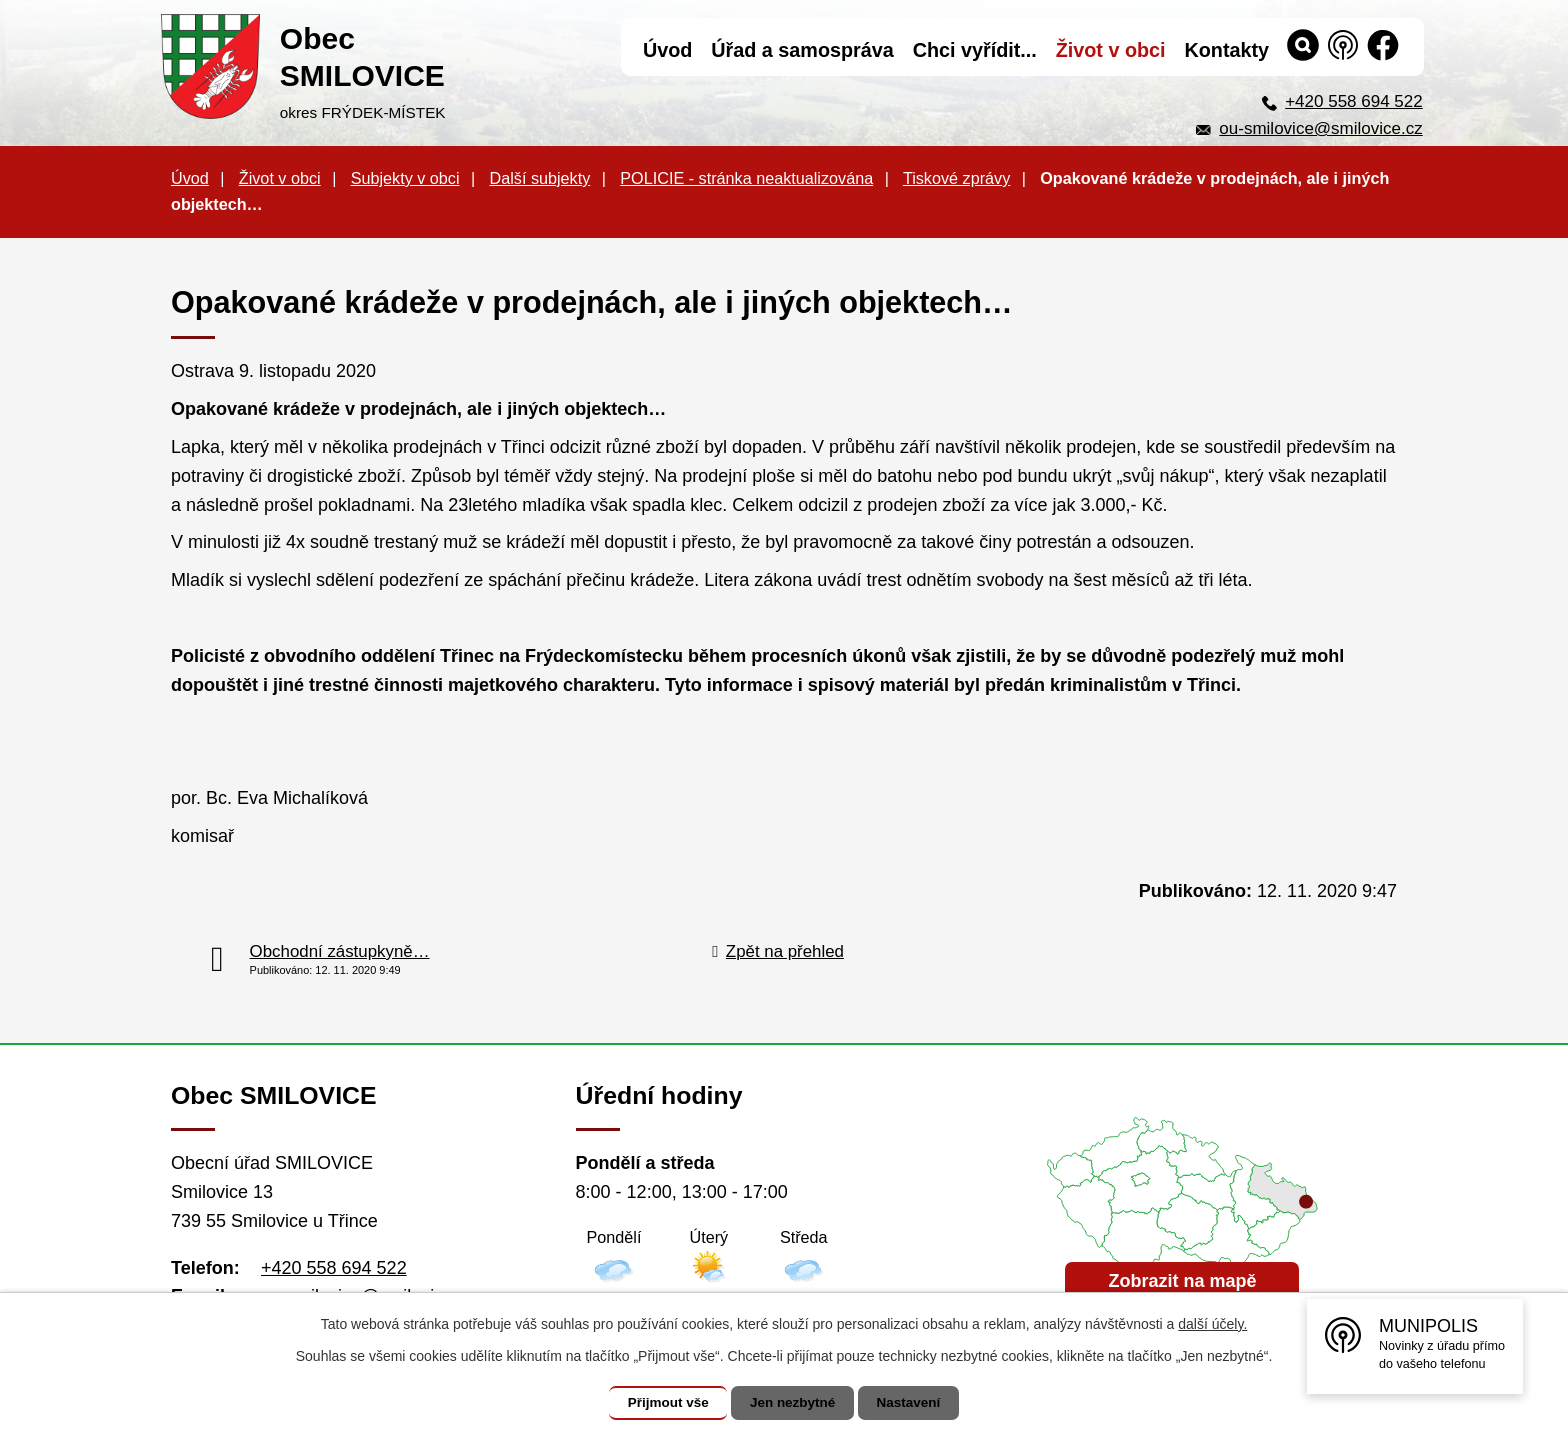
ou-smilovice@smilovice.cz (1320, 128)
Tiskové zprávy (956, 178)
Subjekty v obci (405, 178)
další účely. (1212, 1324)
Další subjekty (540, 178)
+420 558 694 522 (1354, 101)
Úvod (190, 178)
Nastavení (916, 1403)
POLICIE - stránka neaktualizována (746, 178)
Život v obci (280, 178)
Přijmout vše (661, 1403)
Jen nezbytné (793, 1403)
